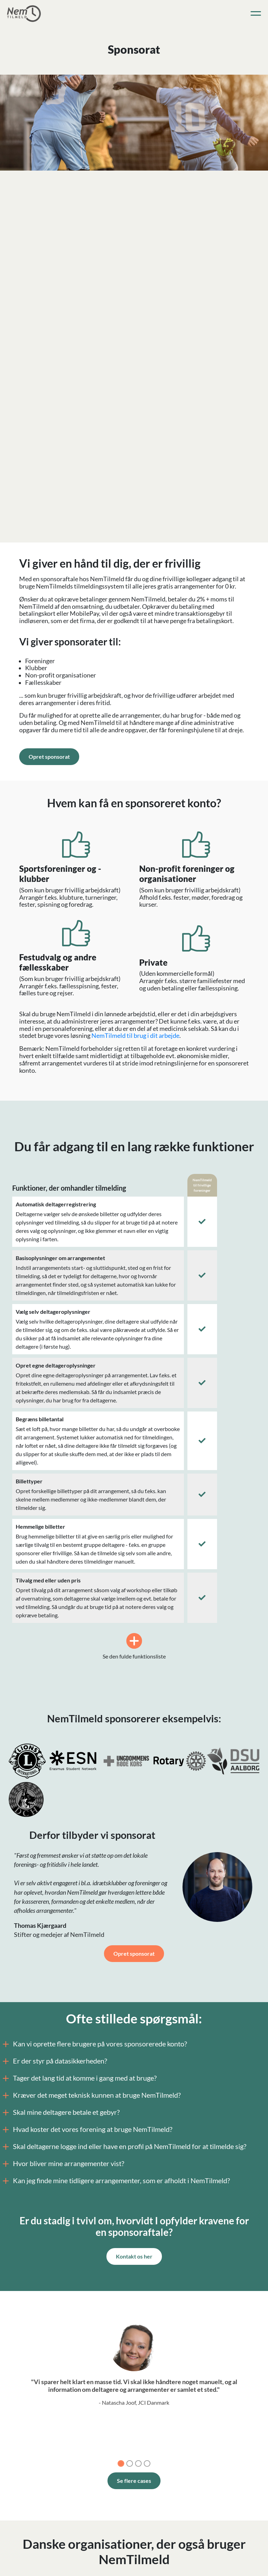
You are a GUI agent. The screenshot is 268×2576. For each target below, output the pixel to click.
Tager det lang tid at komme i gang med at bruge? (80, 2078)
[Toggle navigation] (256, 13)
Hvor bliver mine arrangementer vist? (64, 2164)
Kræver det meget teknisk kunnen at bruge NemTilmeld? (92, 2095)
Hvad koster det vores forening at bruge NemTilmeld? (88, 2129)
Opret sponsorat (49, 756)
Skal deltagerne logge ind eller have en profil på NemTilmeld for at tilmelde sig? (125, 2146)
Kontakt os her (134, 2256)
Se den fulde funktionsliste (134, 1646)
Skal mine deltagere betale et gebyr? (62, 2112)
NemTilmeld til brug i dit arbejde (135, 1035)
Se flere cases (134, 2480)
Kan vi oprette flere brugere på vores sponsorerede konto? (95, 2044)
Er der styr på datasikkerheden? (55, 2061)
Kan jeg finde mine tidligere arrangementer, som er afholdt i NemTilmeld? (117, 2181)
